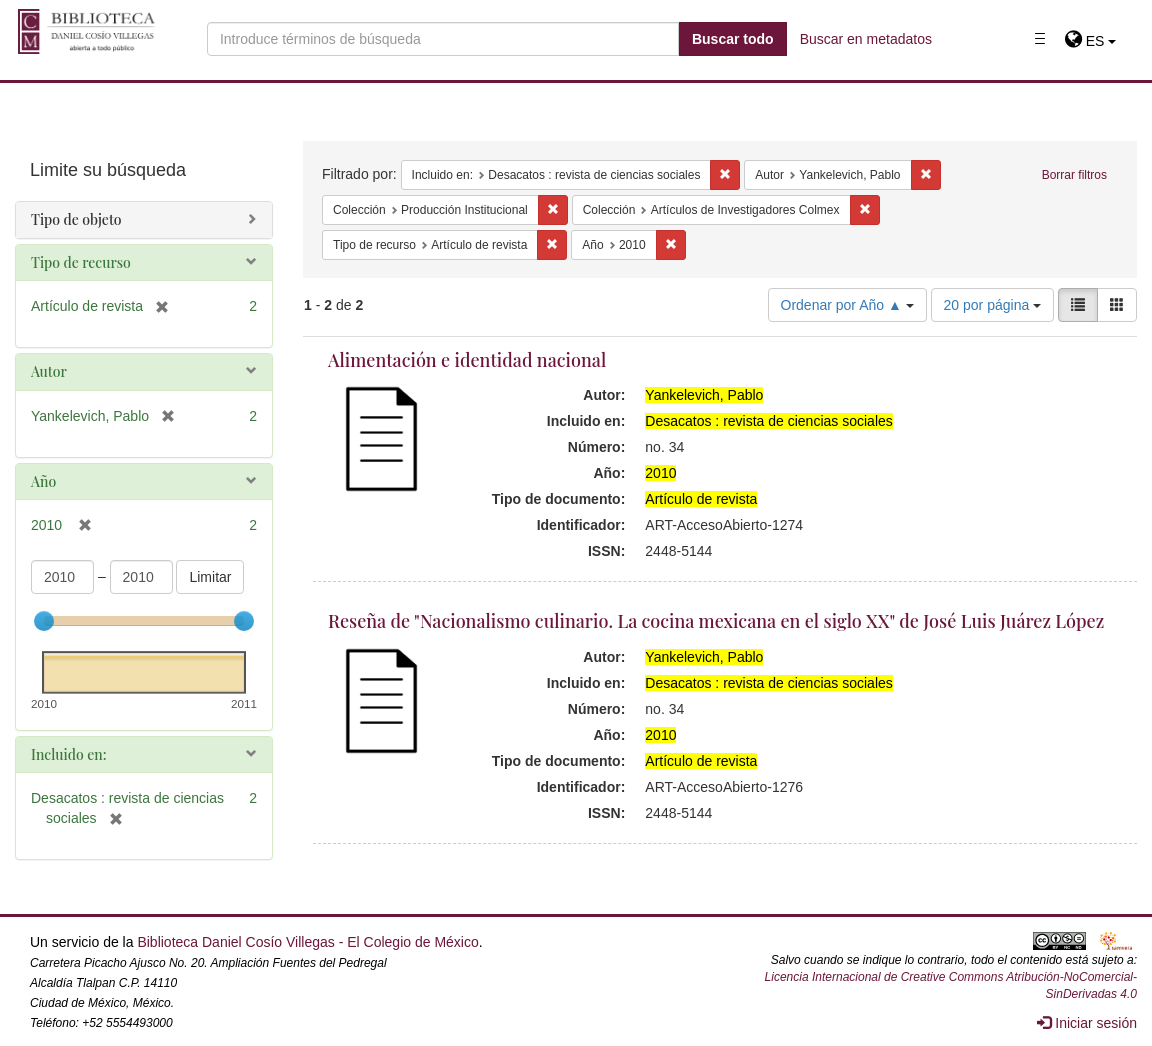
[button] (1090, 41)
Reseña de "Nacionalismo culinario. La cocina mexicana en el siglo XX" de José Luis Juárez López (716, 621)
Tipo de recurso (81, 262)
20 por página (993, 305)
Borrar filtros (1074, 175)
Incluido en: (68, 754)
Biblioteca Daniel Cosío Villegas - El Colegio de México (307, 942)
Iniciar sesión (1087, 1023)
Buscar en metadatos (866, 39)
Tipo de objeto (76, 219)
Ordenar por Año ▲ (847, 305)
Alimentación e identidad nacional (467, 360)
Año (43, 481)
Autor (49, 371)
